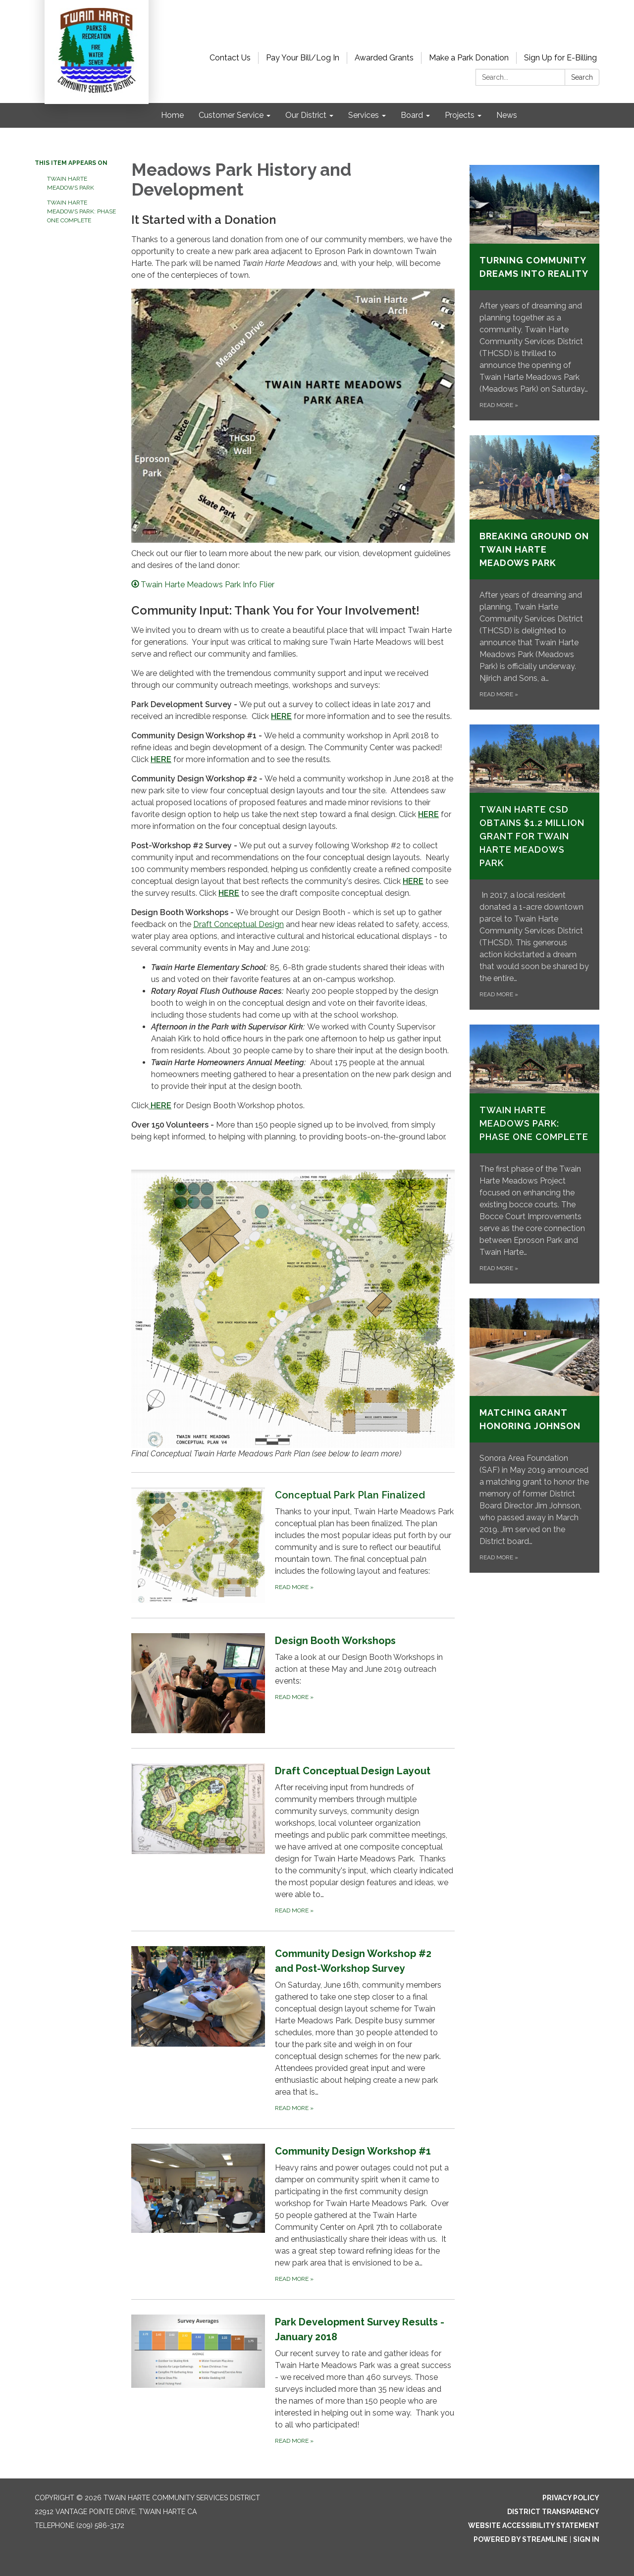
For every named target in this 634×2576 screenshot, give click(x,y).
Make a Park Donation (469, 57)
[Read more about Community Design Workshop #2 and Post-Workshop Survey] (293, 2029)
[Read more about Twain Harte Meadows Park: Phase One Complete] (535, 1154)
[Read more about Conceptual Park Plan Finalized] (293, 1545)
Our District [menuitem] (305, 115)
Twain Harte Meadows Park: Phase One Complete (81, 211)
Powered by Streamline (521, 2539)
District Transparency (553, 2512)
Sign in (586, 2539)
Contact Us (230, 57)
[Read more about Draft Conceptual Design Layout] (293, 1839)
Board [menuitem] (412, 115)
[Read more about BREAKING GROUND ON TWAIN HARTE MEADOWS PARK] (535, 572)
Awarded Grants (384, 57)
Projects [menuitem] (460, 115)
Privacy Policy (570, 2498)
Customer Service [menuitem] (231, 115)
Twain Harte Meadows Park (70, 183)
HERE (281, 716)
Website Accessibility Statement (533, 2525)
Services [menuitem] (363, 115)
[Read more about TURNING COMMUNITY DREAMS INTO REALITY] (535, 292)
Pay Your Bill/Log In (302, 57)
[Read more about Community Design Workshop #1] (293, 2213)
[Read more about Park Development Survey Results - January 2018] (293, 2380)
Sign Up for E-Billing (560, 57)
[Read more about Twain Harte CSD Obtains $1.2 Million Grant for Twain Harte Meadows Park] (535, 867)
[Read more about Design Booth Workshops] (293, 1683)
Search (582, 77)
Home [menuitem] (172, 115)
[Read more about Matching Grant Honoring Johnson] (535, 1435)
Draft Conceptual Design (238, 924)
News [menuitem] (506, 115)
